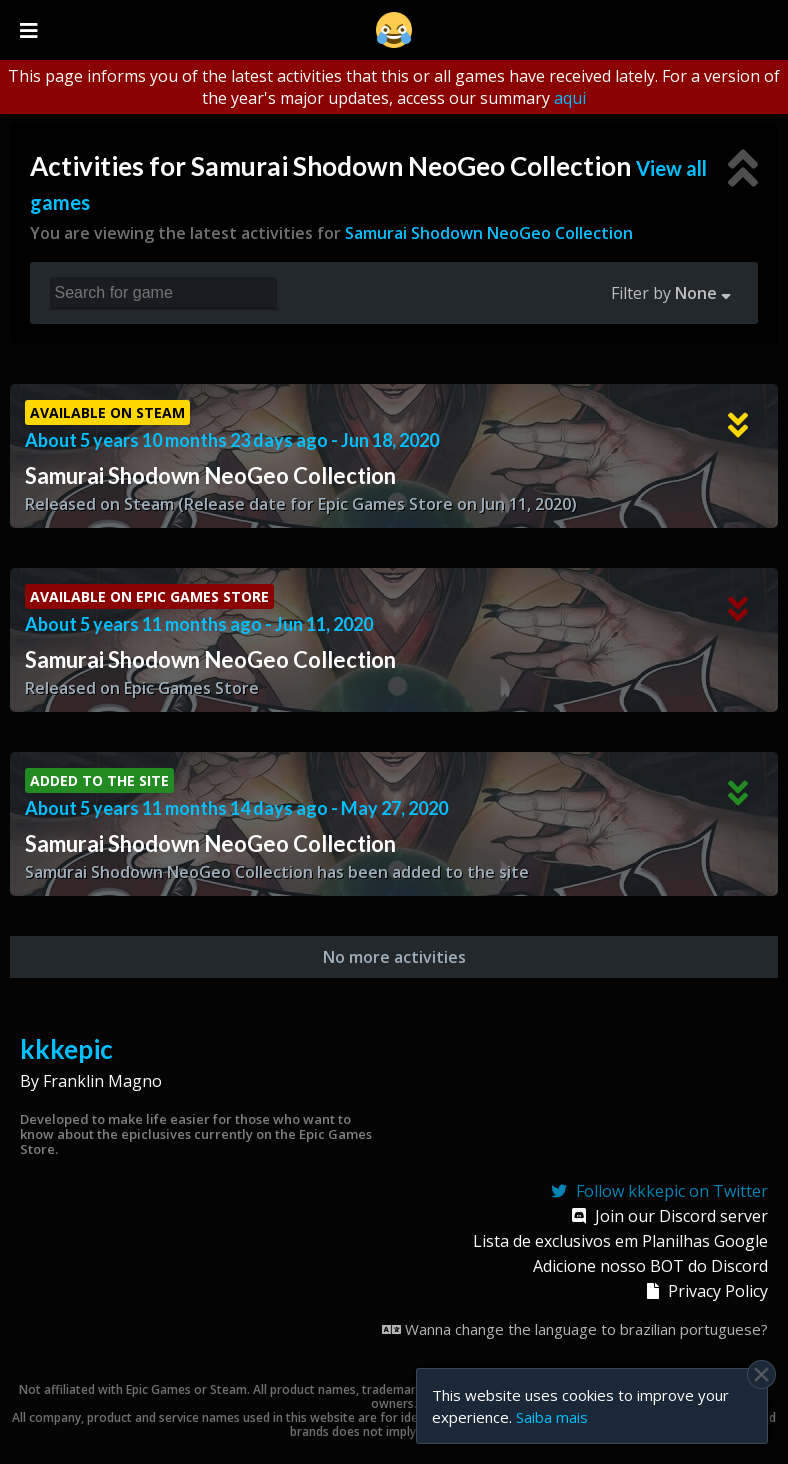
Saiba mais (552, 1417)
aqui (570, 98)
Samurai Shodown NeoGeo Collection (489, 233)
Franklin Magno (102, 1081)
